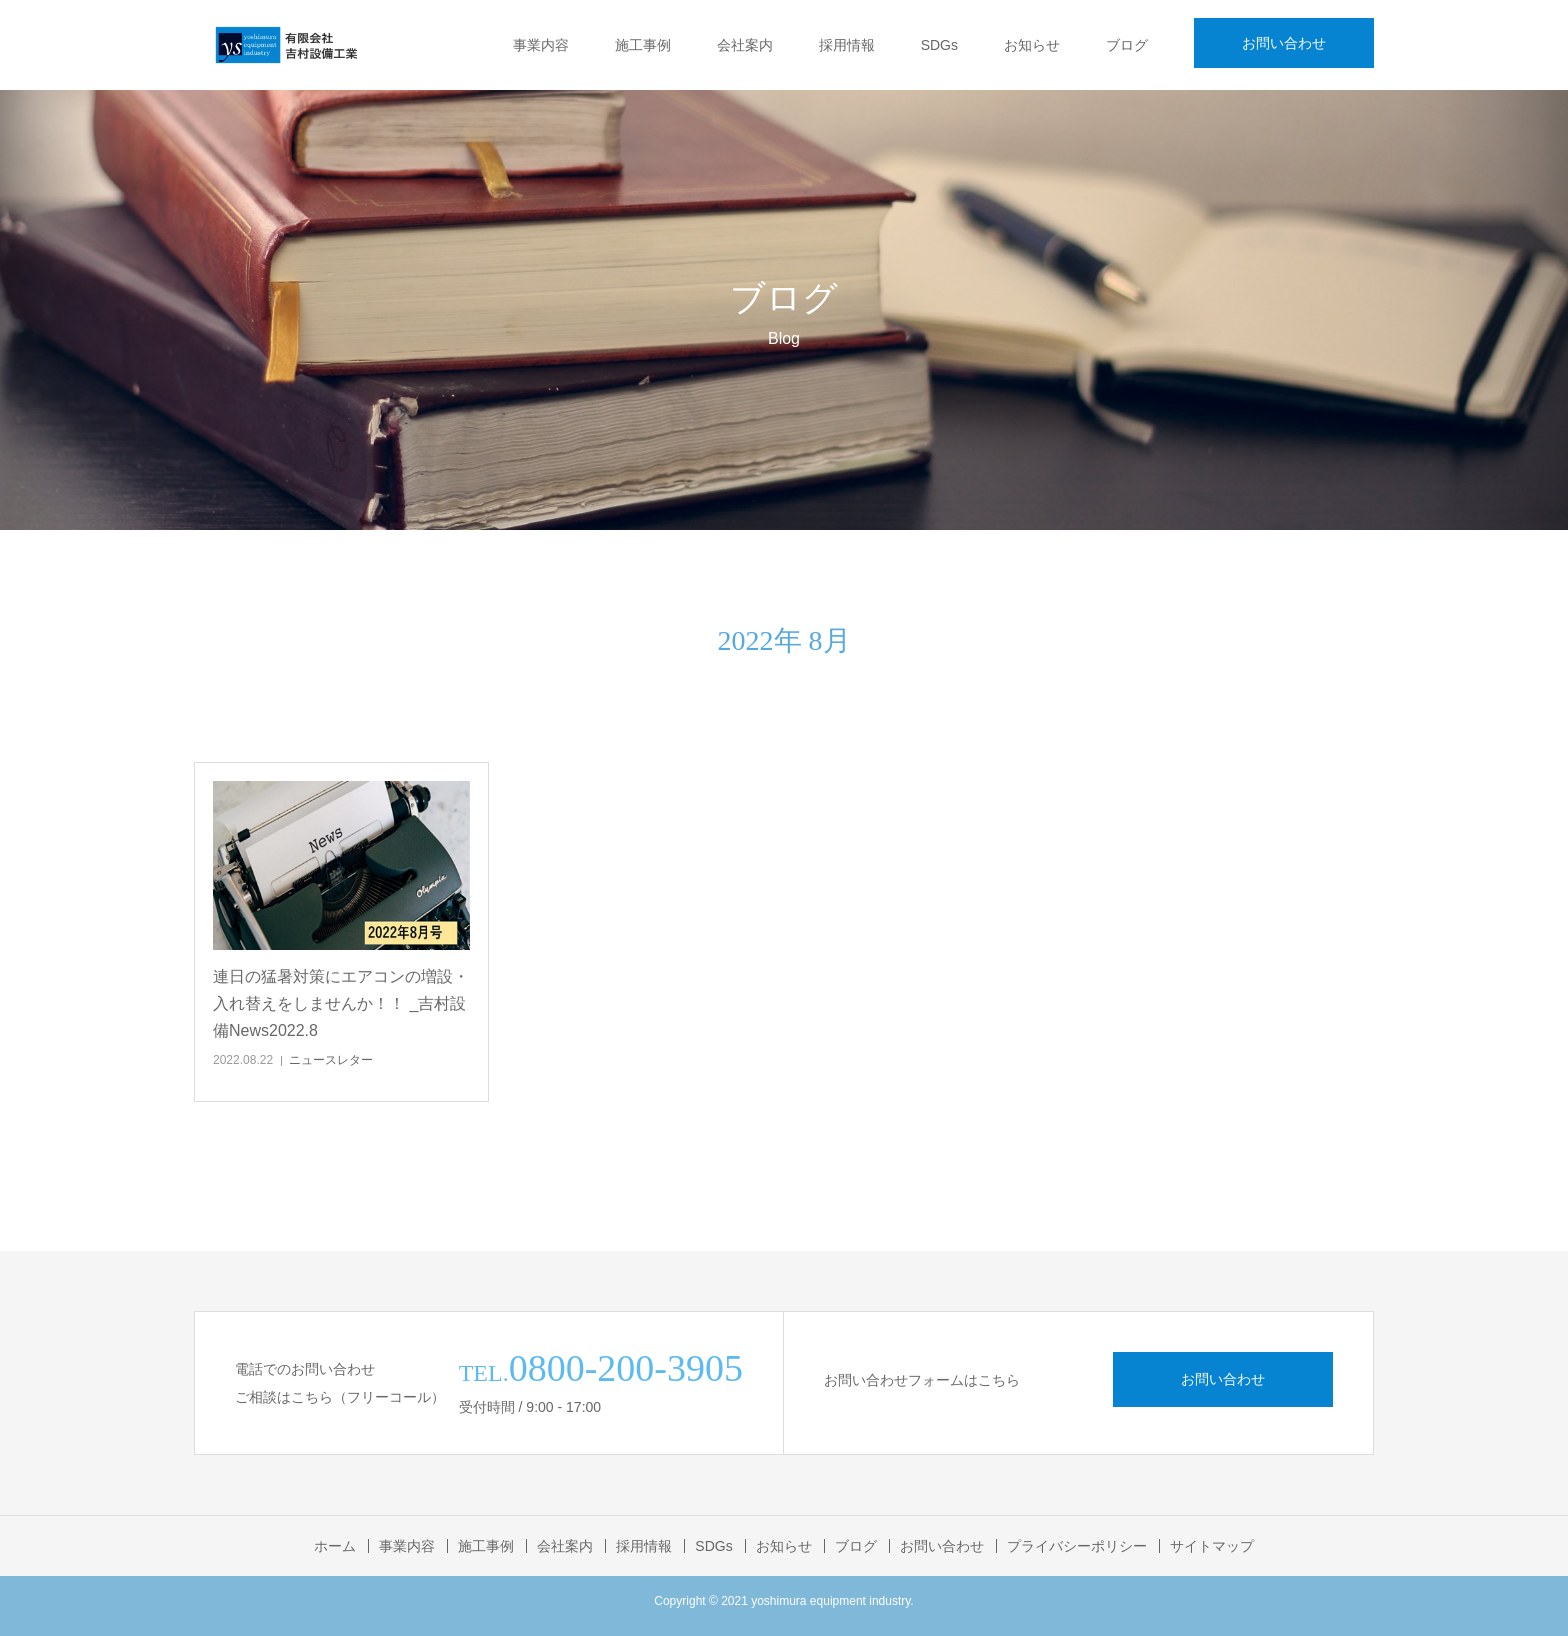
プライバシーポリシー (1077, 1546)
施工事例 (643, 45)
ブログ (1127, 45)
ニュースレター (331, 1060)
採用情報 (847, 45)
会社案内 (745, 45)
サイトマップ (1212, 1546)
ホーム (335, 1546)
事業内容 (541, 45)
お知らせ (1032, 45)
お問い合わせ (1284, 43)
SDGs (939, 45)
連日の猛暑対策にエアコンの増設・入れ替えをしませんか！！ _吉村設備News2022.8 (341, 1003)
